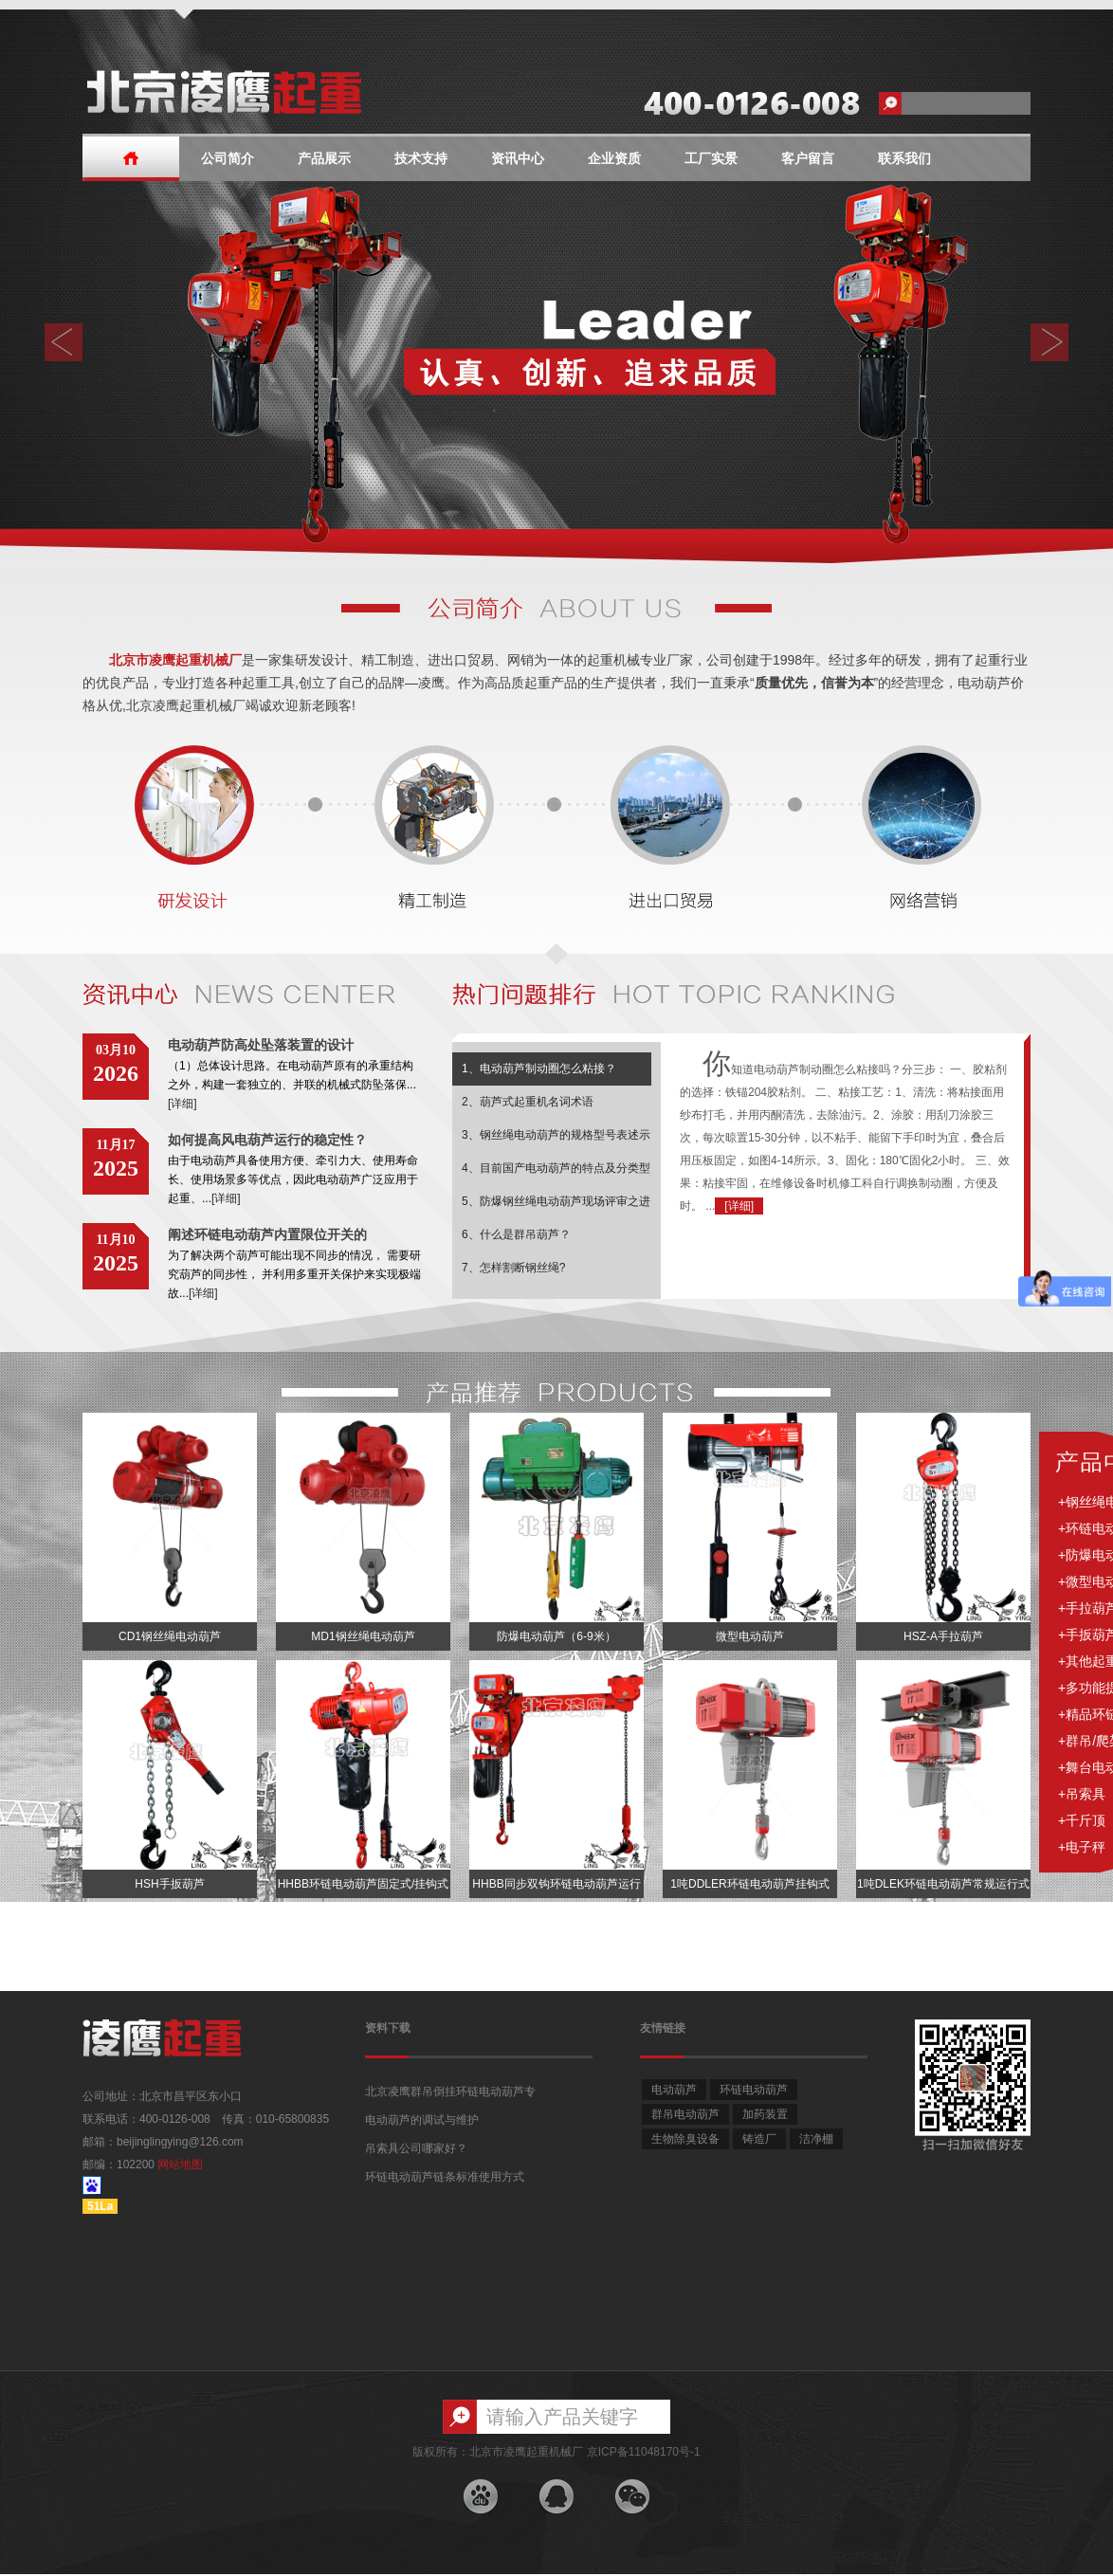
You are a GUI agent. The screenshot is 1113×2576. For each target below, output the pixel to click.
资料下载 (388, 2028)
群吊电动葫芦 (685, 2114)
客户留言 (807, 159)
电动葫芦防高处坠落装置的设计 (261, 1044)
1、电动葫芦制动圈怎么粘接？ (539, 1068)
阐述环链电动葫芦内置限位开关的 (267, 1234)
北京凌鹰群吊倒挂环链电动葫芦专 (450, 2091)
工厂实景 (711, 159)
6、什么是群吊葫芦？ (516, 1234)
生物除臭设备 (685, 2139)
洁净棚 (816, 2139)
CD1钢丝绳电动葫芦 (170, 1636)
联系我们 (904, 159)
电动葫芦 (674, 2089)
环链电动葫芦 (754, 2089)
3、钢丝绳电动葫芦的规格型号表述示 (556, 1135)
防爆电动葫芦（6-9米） (556, 1636)
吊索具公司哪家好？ (416, 2148)
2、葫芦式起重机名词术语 (527, 1101)
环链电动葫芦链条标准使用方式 (444, 2176)
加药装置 (765, 2114)
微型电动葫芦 (750, 1636)
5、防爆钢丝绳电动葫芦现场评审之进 (556, 1201)
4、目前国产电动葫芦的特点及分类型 (556, 1168)
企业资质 (614, 159)
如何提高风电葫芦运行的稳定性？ (267, 1139)
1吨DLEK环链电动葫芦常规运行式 (943, 1884)
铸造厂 (759, 2139)
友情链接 (662, 2028)
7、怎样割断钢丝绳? (513, 1267)
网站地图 (180, 2164)
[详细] (182, 1103)
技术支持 (420, 159)
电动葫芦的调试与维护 (422, 2120)
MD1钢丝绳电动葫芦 (362, 1636)
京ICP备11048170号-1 (644, 2451)
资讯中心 (517, 159)
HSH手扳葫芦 (169, 1884)
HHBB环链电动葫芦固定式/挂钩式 (363, 1884)
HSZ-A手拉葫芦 (943, 1636)
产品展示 (324, 159)
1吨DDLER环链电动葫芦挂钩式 (749, 1884)
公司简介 (227, 159)
